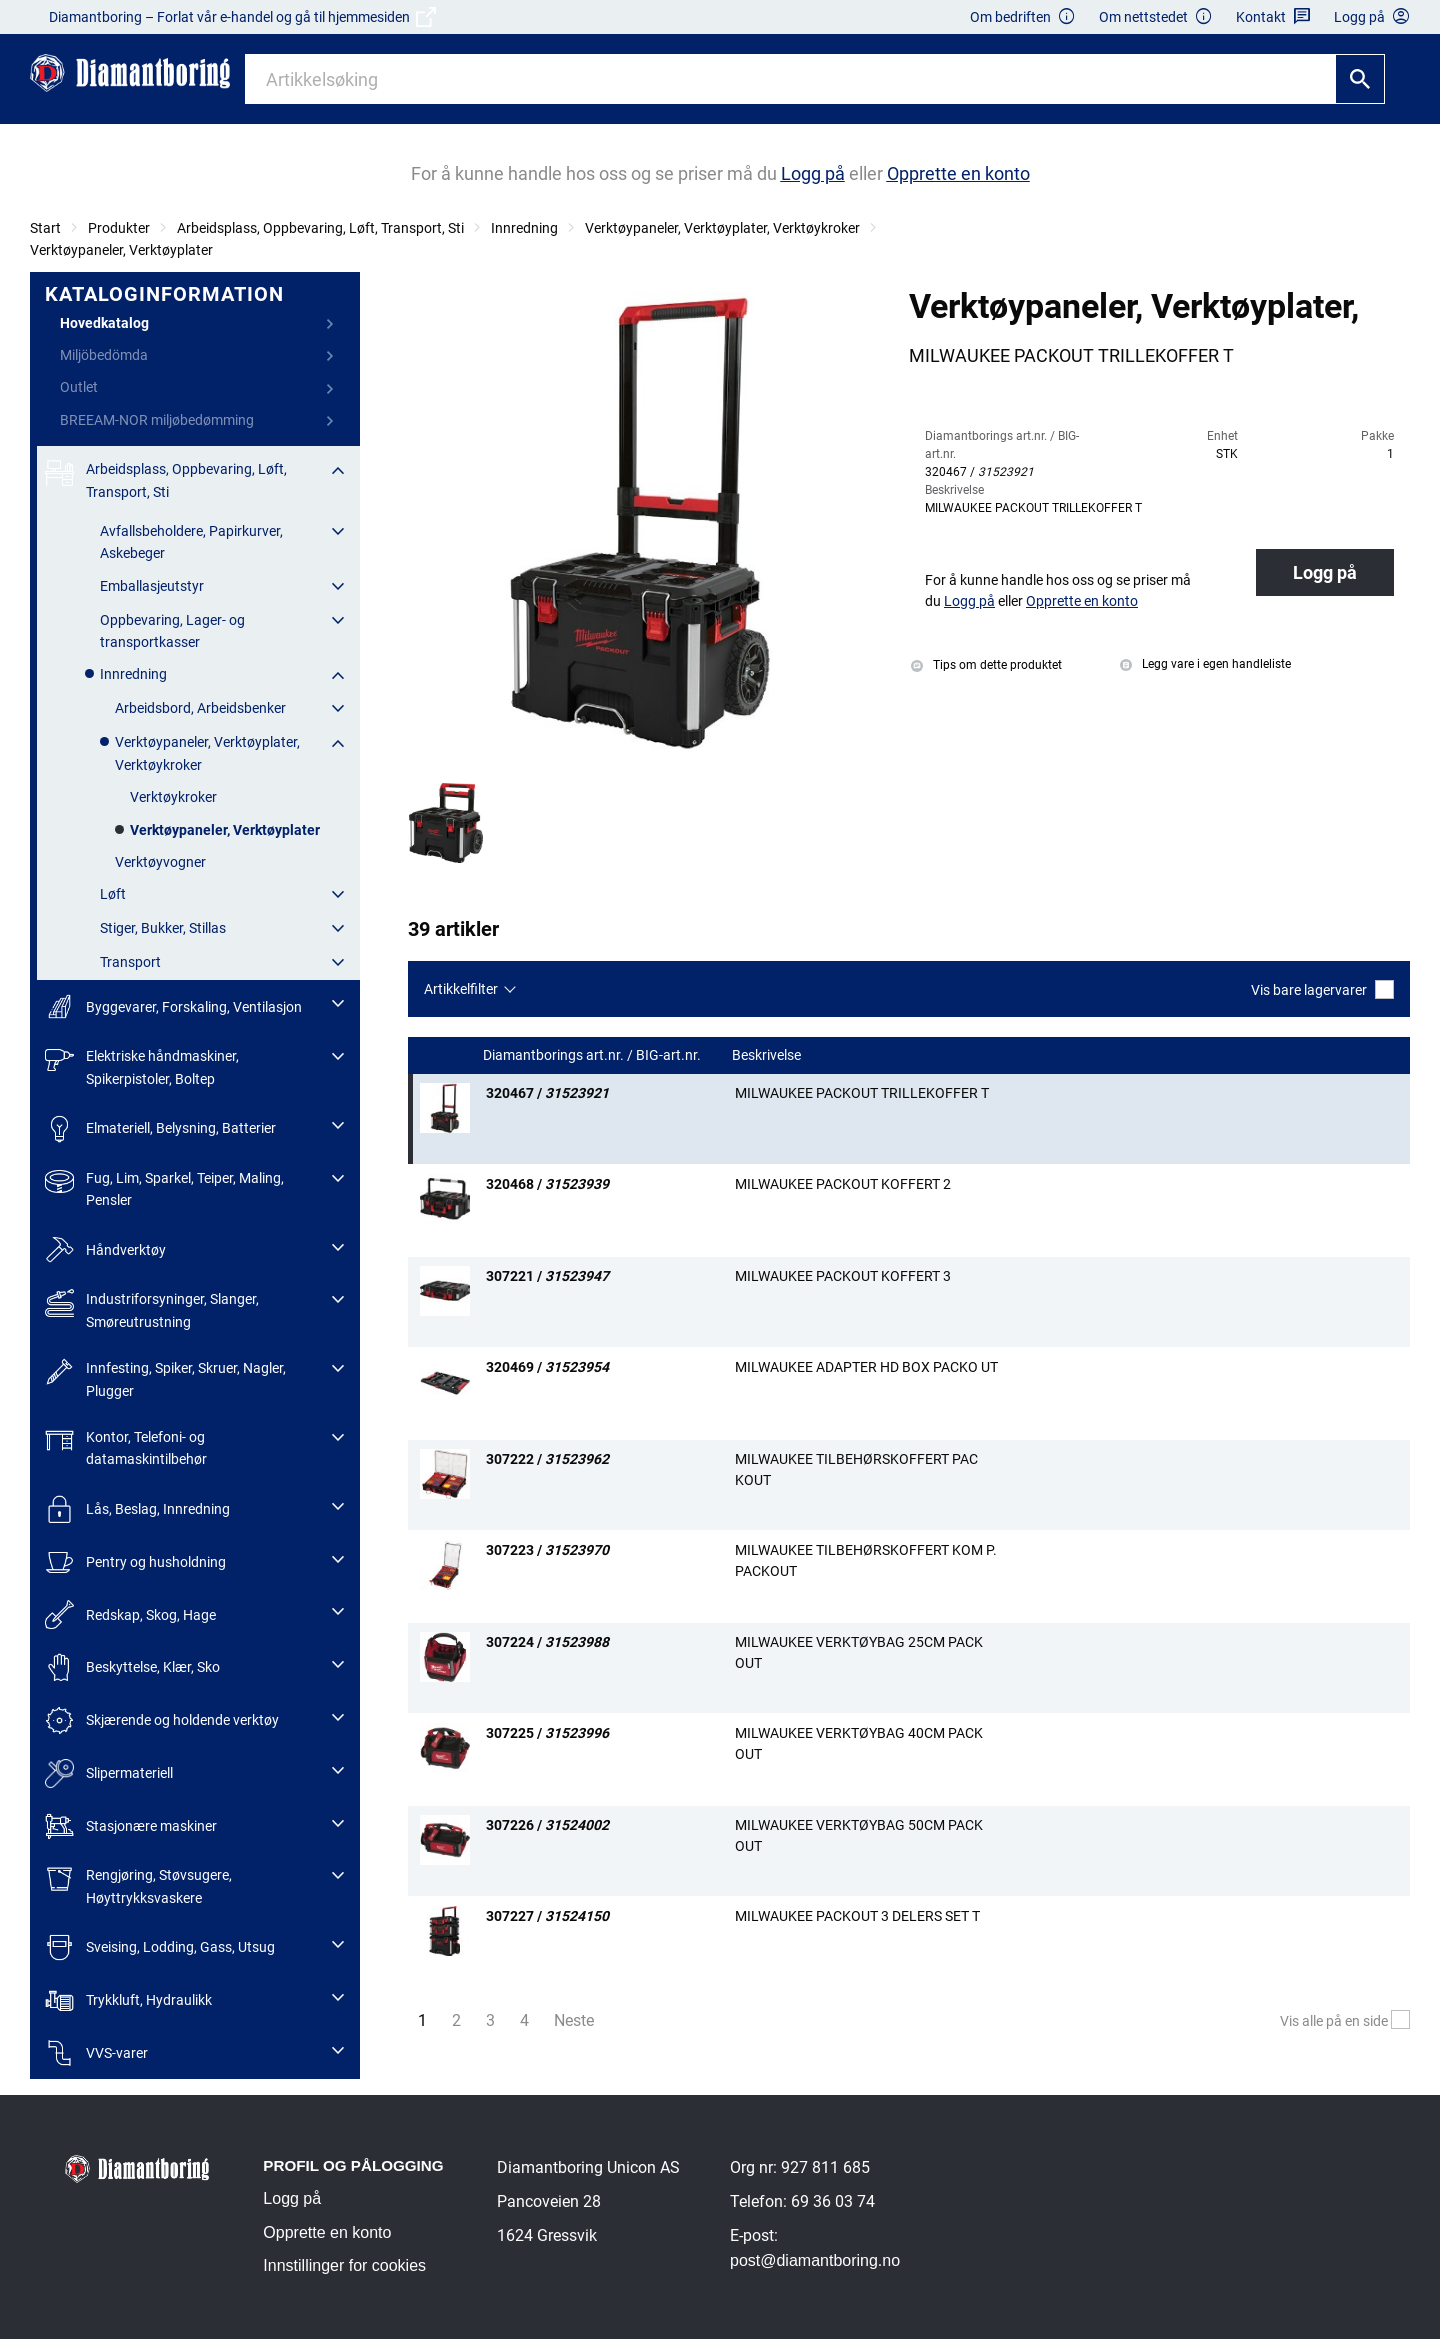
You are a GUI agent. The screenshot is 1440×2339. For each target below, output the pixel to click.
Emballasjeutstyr (152, 586)
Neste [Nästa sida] (579, 2019)
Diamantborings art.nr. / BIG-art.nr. (593, 1055)
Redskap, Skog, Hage (130, 1614)
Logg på (1325, 572)
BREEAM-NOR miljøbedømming (157, 420)
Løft (113, 894)
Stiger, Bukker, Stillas (163, 928)
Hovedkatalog (104, 323)
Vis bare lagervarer (1322, 989)
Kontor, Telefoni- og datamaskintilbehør (126, 1446)
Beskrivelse (768, 1055)
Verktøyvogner (160, 862)
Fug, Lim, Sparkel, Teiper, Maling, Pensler (164, 1187)
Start (45, 228)
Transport (130, 962)
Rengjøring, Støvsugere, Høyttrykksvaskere (138, 1884)
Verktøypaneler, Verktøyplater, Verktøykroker (722, 228)
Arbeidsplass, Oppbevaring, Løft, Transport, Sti (320, 228)
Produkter (119, 228)
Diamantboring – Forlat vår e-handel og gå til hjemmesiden (242, 17)
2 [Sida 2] (456, 2020)
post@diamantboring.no (815, 2260)
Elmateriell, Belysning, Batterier (160, 1128)
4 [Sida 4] (524, 2020)
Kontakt (1273, 17)
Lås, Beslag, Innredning (137, 1509)
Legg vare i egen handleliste (1205, 664)
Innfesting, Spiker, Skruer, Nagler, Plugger (165, 1377)
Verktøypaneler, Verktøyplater (121, 250)
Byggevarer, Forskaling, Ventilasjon (173, 1006)
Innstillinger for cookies (344, 2265)
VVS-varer (96, 2053)
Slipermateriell (109, 1773)
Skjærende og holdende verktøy (162, 1720)
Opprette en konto (327, 2232)
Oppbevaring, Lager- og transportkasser (172, 631)
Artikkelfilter (461, 989)
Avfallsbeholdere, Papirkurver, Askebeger (191, 542)
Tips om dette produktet (986, 665)
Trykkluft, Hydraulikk (128, 2000)
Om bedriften (1023, 17)
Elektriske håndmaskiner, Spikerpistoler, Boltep (142, 1065)
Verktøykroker (173, 797)
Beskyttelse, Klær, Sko (132, 1667)
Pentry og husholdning (135, 1562)
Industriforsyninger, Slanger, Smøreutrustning (152, 1308)
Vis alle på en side (1345, 2021)
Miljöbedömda (104, 355)
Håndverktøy (105, 1250)
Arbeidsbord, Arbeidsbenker (200, 708)
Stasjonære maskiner (131, 1826)
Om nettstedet (1156, 17)
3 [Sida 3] (490, 2020)
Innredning (524, 228)
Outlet (79, 387)
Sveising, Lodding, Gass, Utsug (160, 1947)
